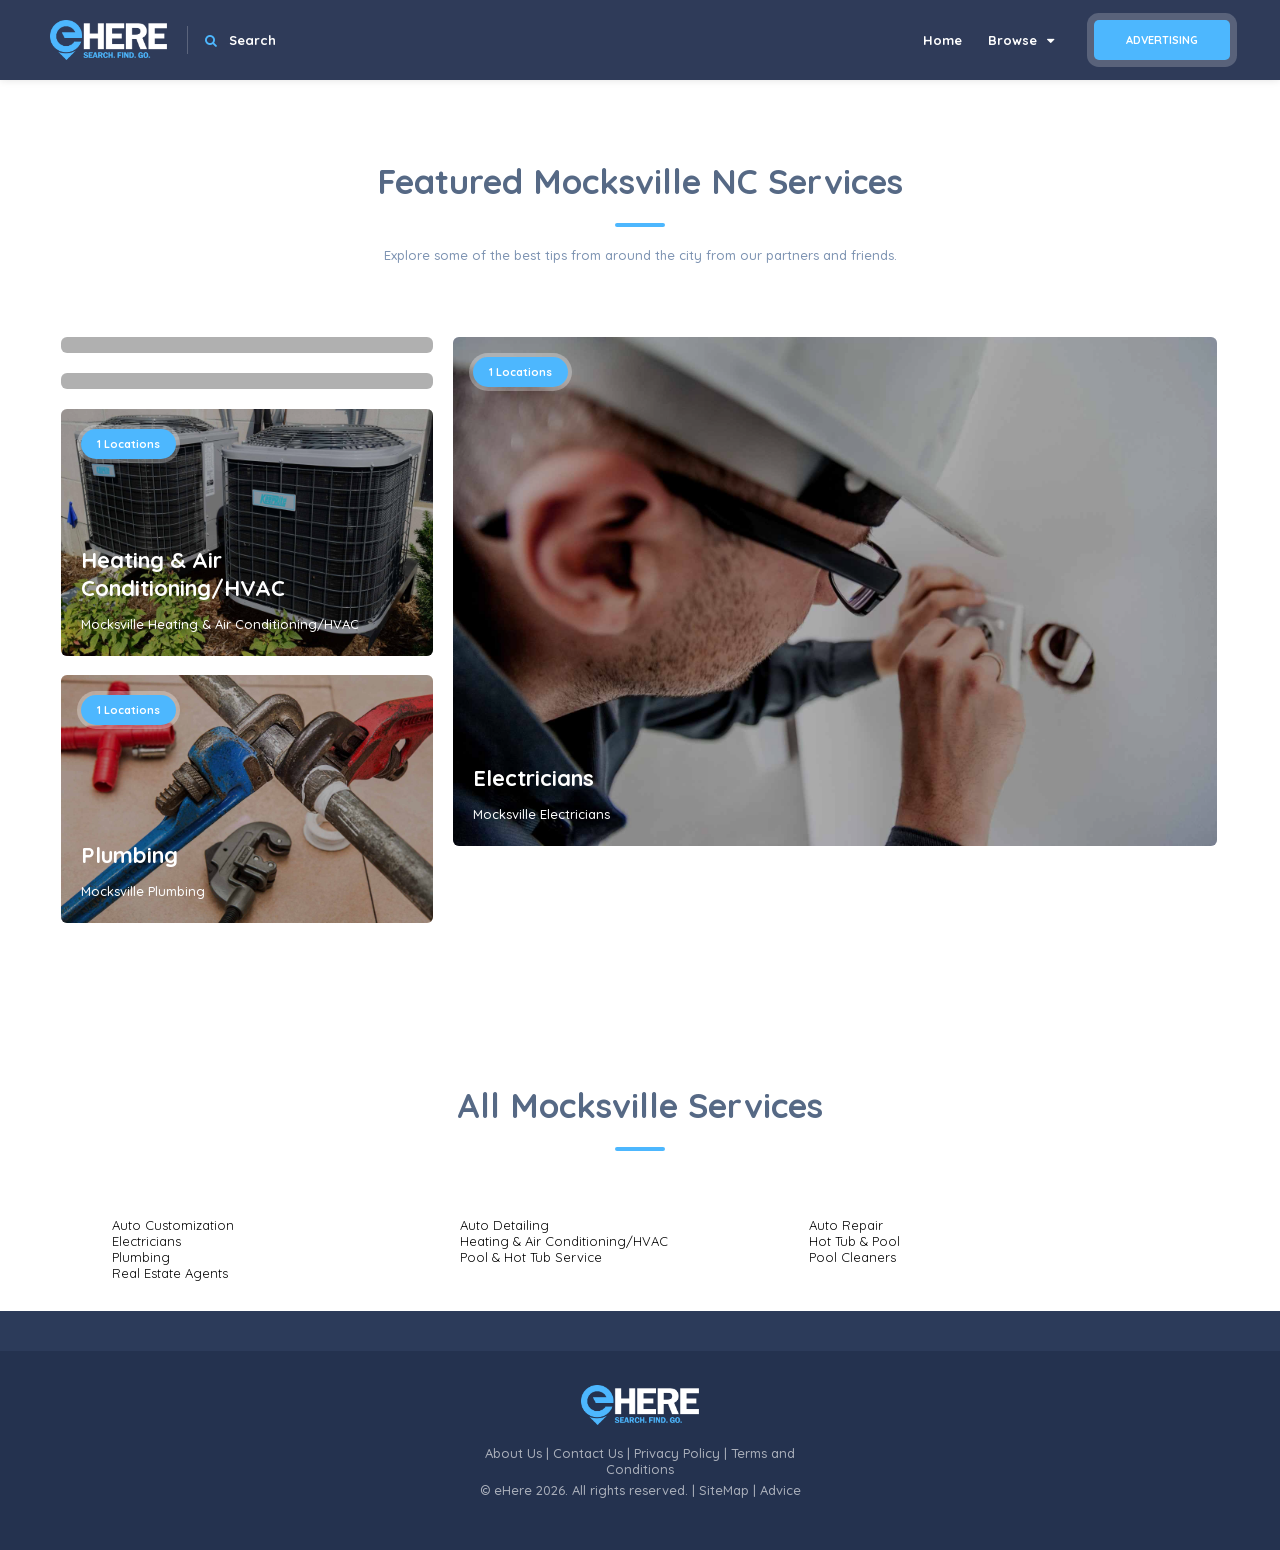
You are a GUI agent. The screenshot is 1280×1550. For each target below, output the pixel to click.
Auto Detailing (504, 1225)
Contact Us (588, 1453)
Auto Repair (846, 1225)
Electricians (533, 778)
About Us (513, 1453)
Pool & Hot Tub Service (531, 1257)
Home (942, 40)
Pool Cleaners (852, 1257)
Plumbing (129, 855)
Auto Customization (173, 1225)
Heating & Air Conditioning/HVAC (183, 574)
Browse (1021, 40)
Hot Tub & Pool (854, 1241)
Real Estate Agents (170, 1273)
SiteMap (724, 1490)
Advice (780, 1490)
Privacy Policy (677, 1453)
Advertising (1162, 40)
